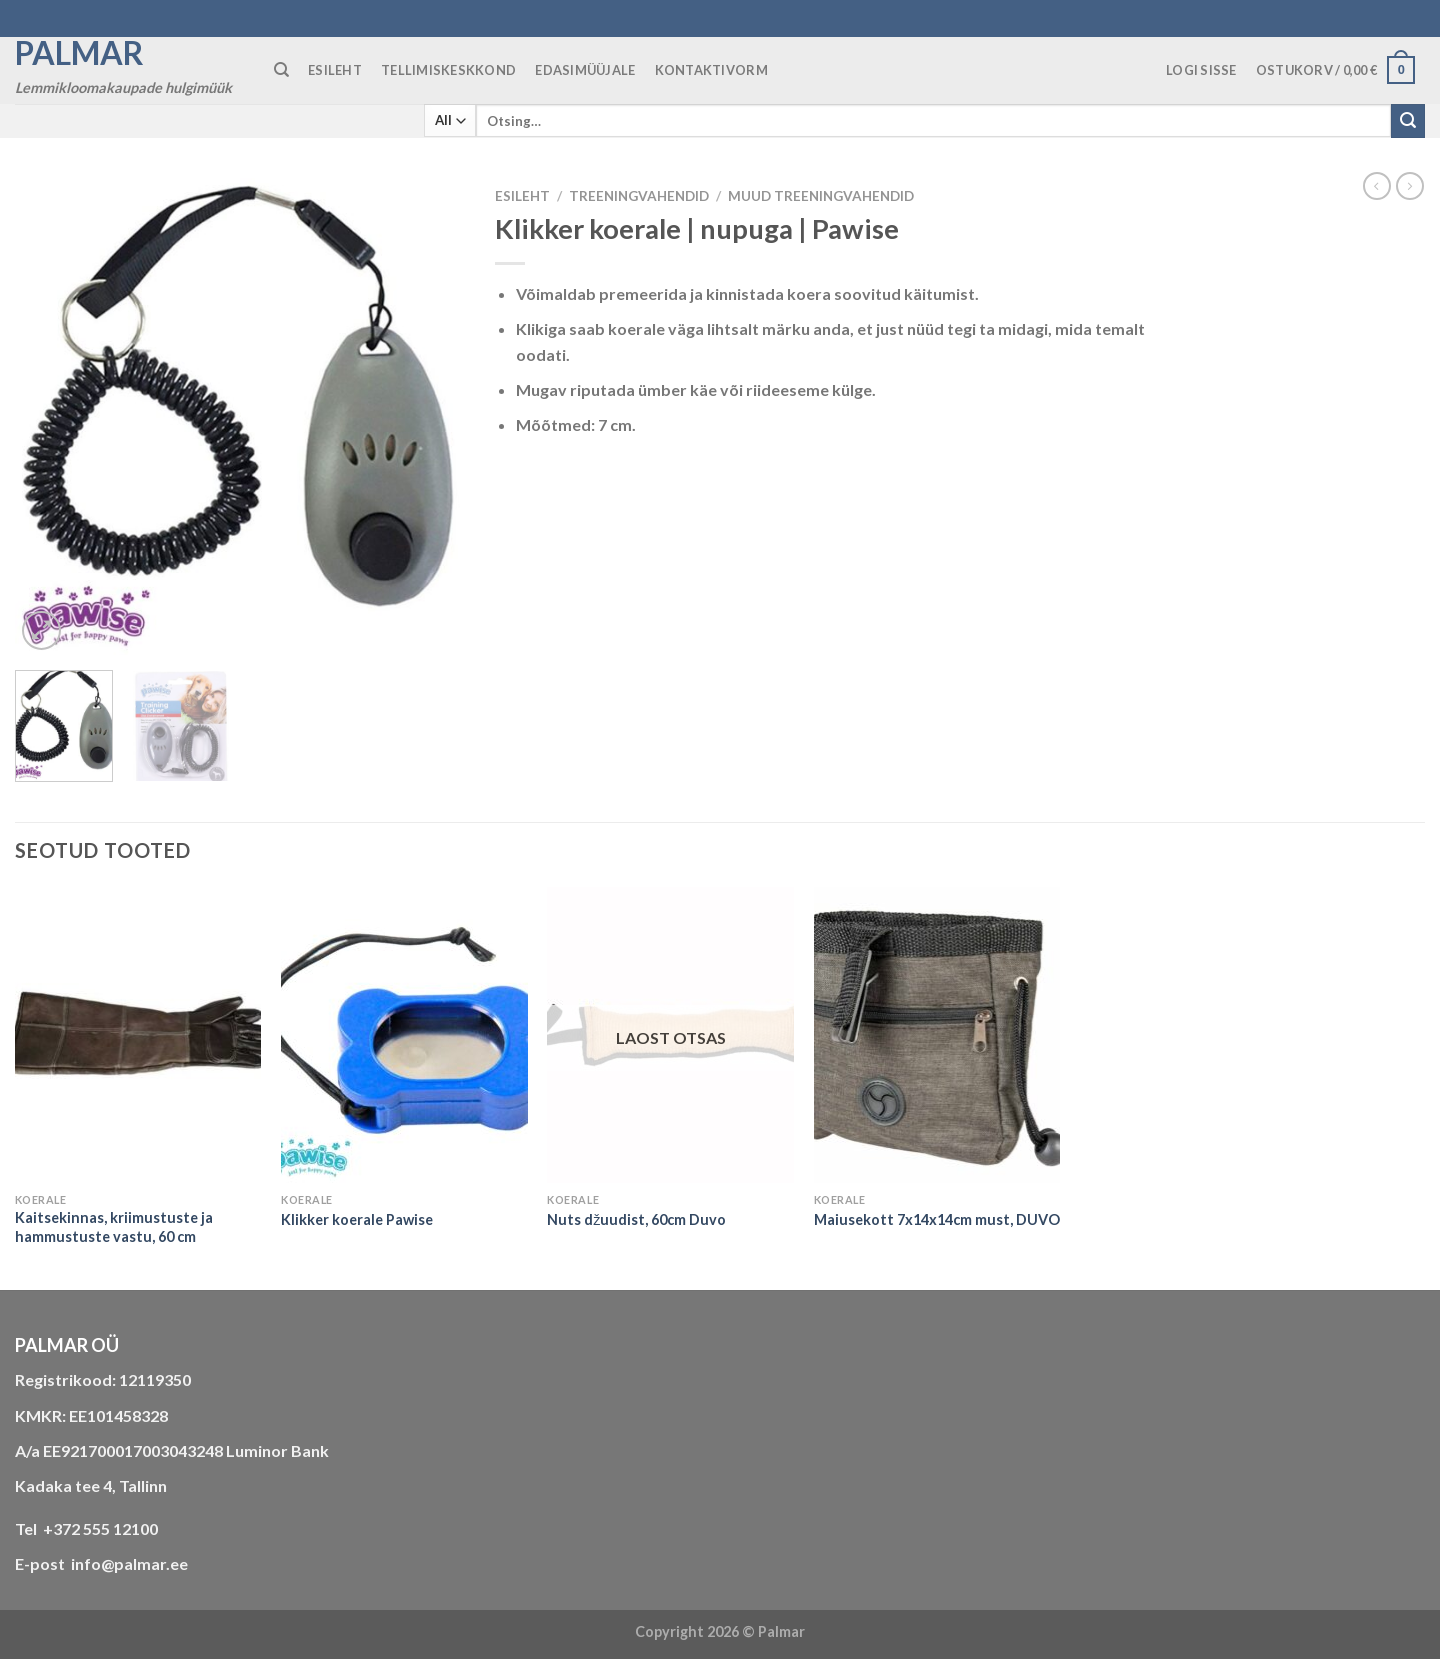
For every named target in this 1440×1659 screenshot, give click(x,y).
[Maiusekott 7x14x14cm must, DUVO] (937, 1035)
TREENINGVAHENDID (639, 196)
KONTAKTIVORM (711, 70)
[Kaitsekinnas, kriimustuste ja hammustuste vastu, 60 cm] (138, 1035)
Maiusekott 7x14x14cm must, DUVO (937, 1219)
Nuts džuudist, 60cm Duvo (636, 1219)
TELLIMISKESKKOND (448, 70)
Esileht (522, 196)
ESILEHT (335, 70)
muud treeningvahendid (821, 196)
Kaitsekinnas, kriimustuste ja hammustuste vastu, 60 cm (114, 1227)
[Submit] (1408, 121)
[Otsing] (281, 70)
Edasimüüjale (585, 70)
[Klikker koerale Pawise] (404, 1035)
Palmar (79, 53)
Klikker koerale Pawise (357, 1219)
